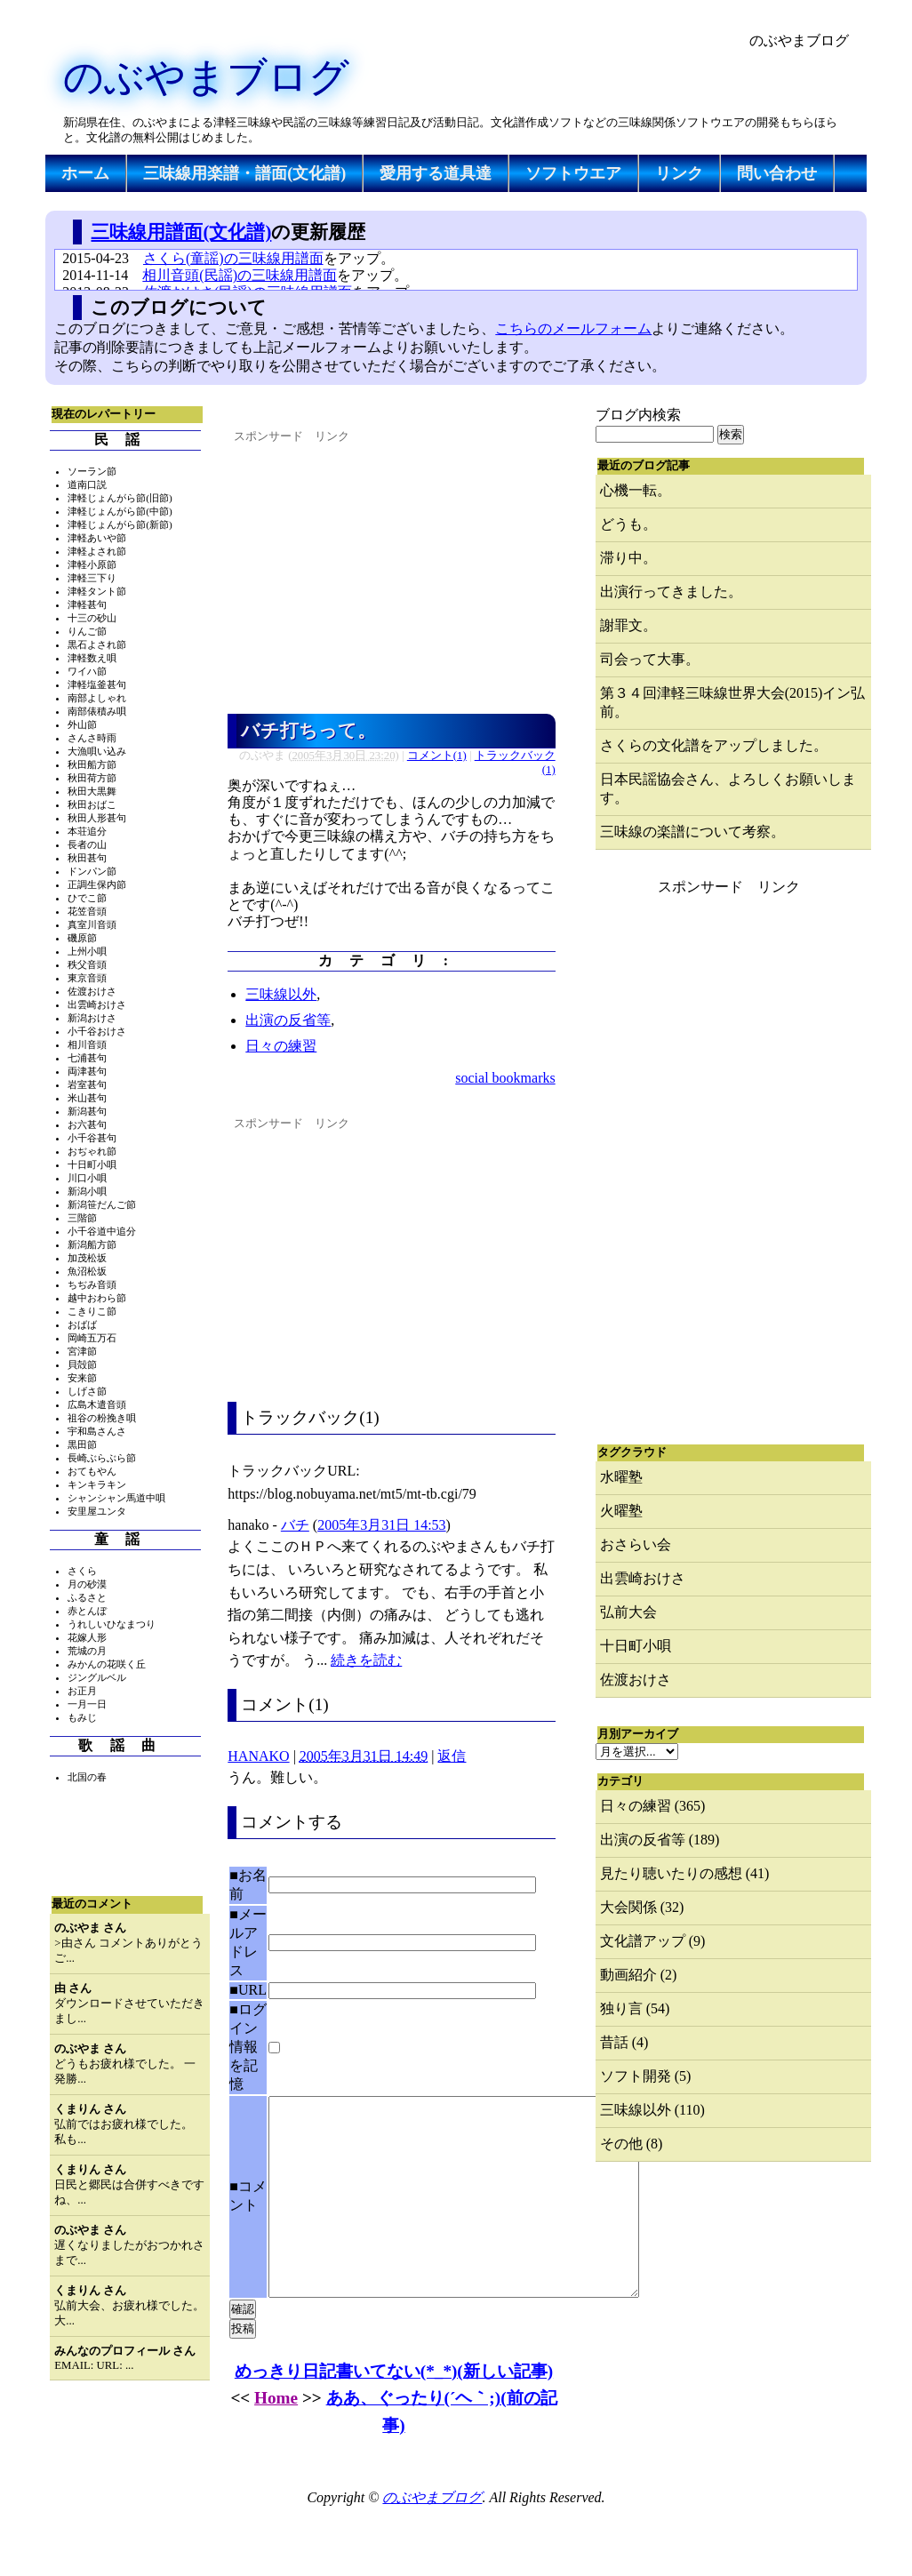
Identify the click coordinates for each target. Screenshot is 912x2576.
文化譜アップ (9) (653, 1940)
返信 (451, 1756)
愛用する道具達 (436, 173)
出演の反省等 (288, 1020)
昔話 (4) (624, 2042)
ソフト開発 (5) (646, 2076)
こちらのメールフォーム (573, 328)
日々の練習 (280, 1045)
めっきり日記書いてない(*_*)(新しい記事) (394, 2411)
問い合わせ (777, 173)
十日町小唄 (635, 1645)
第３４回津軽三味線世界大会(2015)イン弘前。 (733, 702)
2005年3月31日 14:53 (381, 1524)
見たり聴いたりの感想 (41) (685, 1873)
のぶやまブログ (206, 77)
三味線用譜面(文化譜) (181, 231)
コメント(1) (437, 755)
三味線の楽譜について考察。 (692, 831)
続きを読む (366, 1660)
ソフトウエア (573, 173)
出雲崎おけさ (642, 1578)
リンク (679, 173)
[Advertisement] (368, 197)
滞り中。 (628, 557)
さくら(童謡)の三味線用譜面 (233, 258)
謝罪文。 (628, 625)
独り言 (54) (635, 2008)
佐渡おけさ (635, 1679)
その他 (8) (631, 2143)
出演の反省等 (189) (660, 1839)
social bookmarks (505, 1077)
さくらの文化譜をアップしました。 (714, 745)
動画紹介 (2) (638, 1974)
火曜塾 (621, 1510)
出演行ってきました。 (671, 591)
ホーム (85, 173)
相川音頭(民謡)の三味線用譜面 (239, 275)
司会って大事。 (650, 659)
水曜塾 (621, 1476)
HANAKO (258, 1756)
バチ (295, 1524)
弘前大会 (628, 1612)
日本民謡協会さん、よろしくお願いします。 (728, 788)
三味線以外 (280, 994)
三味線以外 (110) (652, 2109)
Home (276, 2437)
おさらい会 (635, 1544)
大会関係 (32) (642, 1907)
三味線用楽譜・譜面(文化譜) (244, 173)
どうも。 (628, 524)
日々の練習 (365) (653, 1805)
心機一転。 (635, 490)
